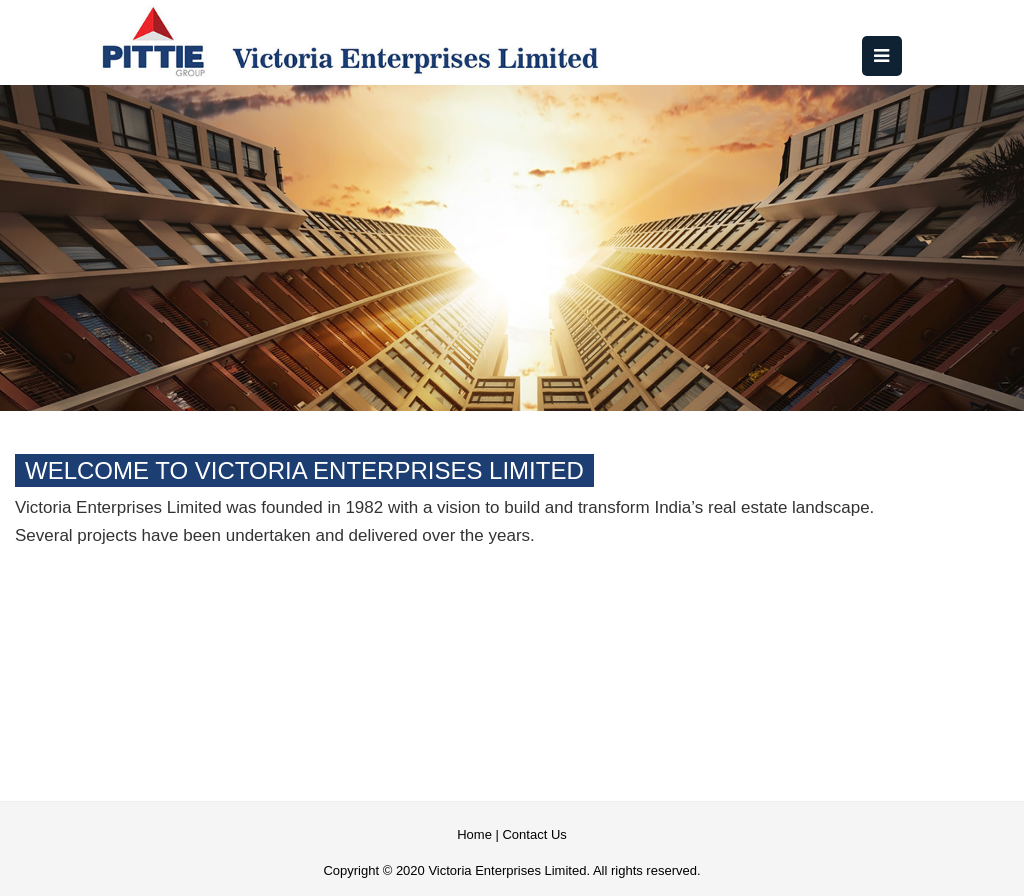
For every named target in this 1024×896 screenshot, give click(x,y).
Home (474, 834)
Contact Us (534, 834)
